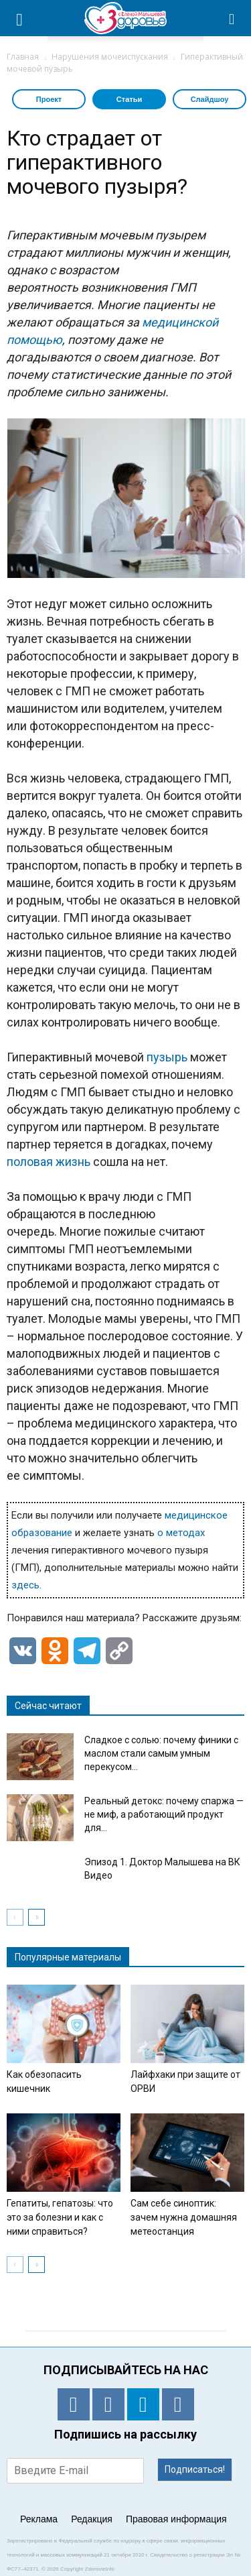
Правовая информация (176, 2519)
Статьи (129, 99)
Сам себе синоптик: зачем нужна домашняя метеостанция (184, 2217)
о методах (181, 1533)
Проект (49, 99)
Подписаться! (195, 2469)
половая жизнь (48, 1162)
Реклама (39, 2519)
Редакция (91, 2519)
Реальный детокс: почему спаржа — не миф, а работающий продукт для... (164, 1814)
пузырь (167, 1057)
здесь (25, 1585)
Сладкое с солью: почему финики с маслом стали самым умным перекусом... (161, 1753)
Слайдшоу (210, 99)
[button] (232, 18)
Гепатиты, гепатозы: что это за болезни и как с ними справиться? (60, 2217)
